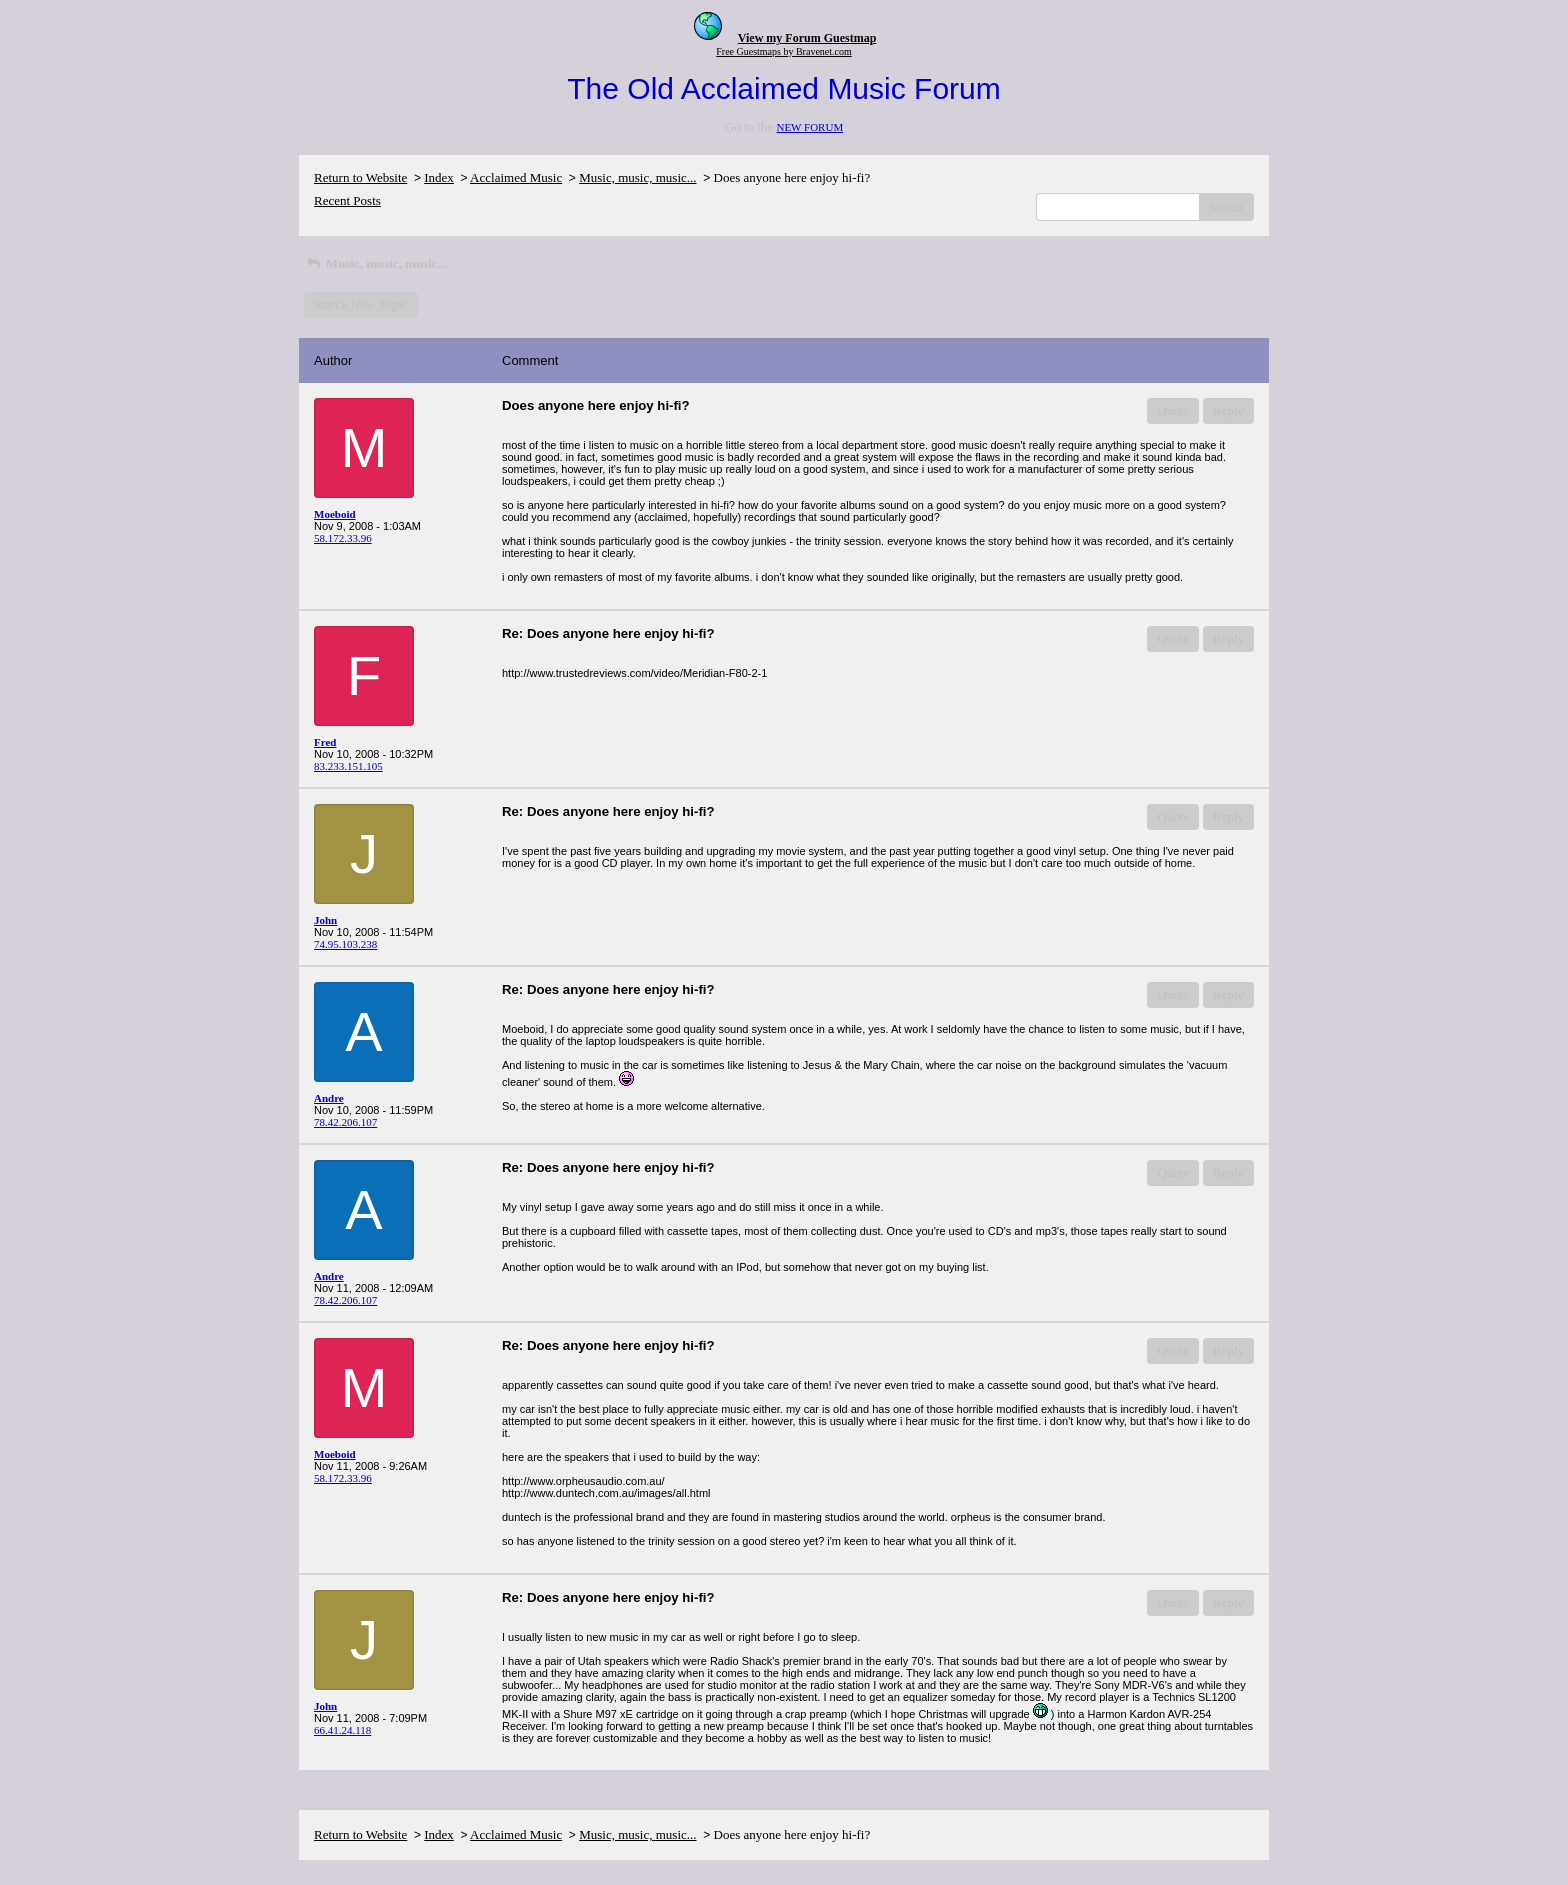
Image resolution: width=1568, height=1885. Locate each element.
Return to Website (360, 177)
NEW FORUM (809, 127)
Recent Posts (347, 200)
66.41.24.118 (342, 1730)
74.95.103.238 (345, 944)
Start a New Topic (361, 304)
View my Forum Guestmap (807, 38)
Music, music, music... (637, 177)
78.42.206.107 (345, 1122)
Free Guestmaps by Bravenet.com (784, 51)
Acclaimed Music (516, 177)
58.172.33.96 (343, 538)
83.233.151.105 (348, 766)
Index (439, 177)
